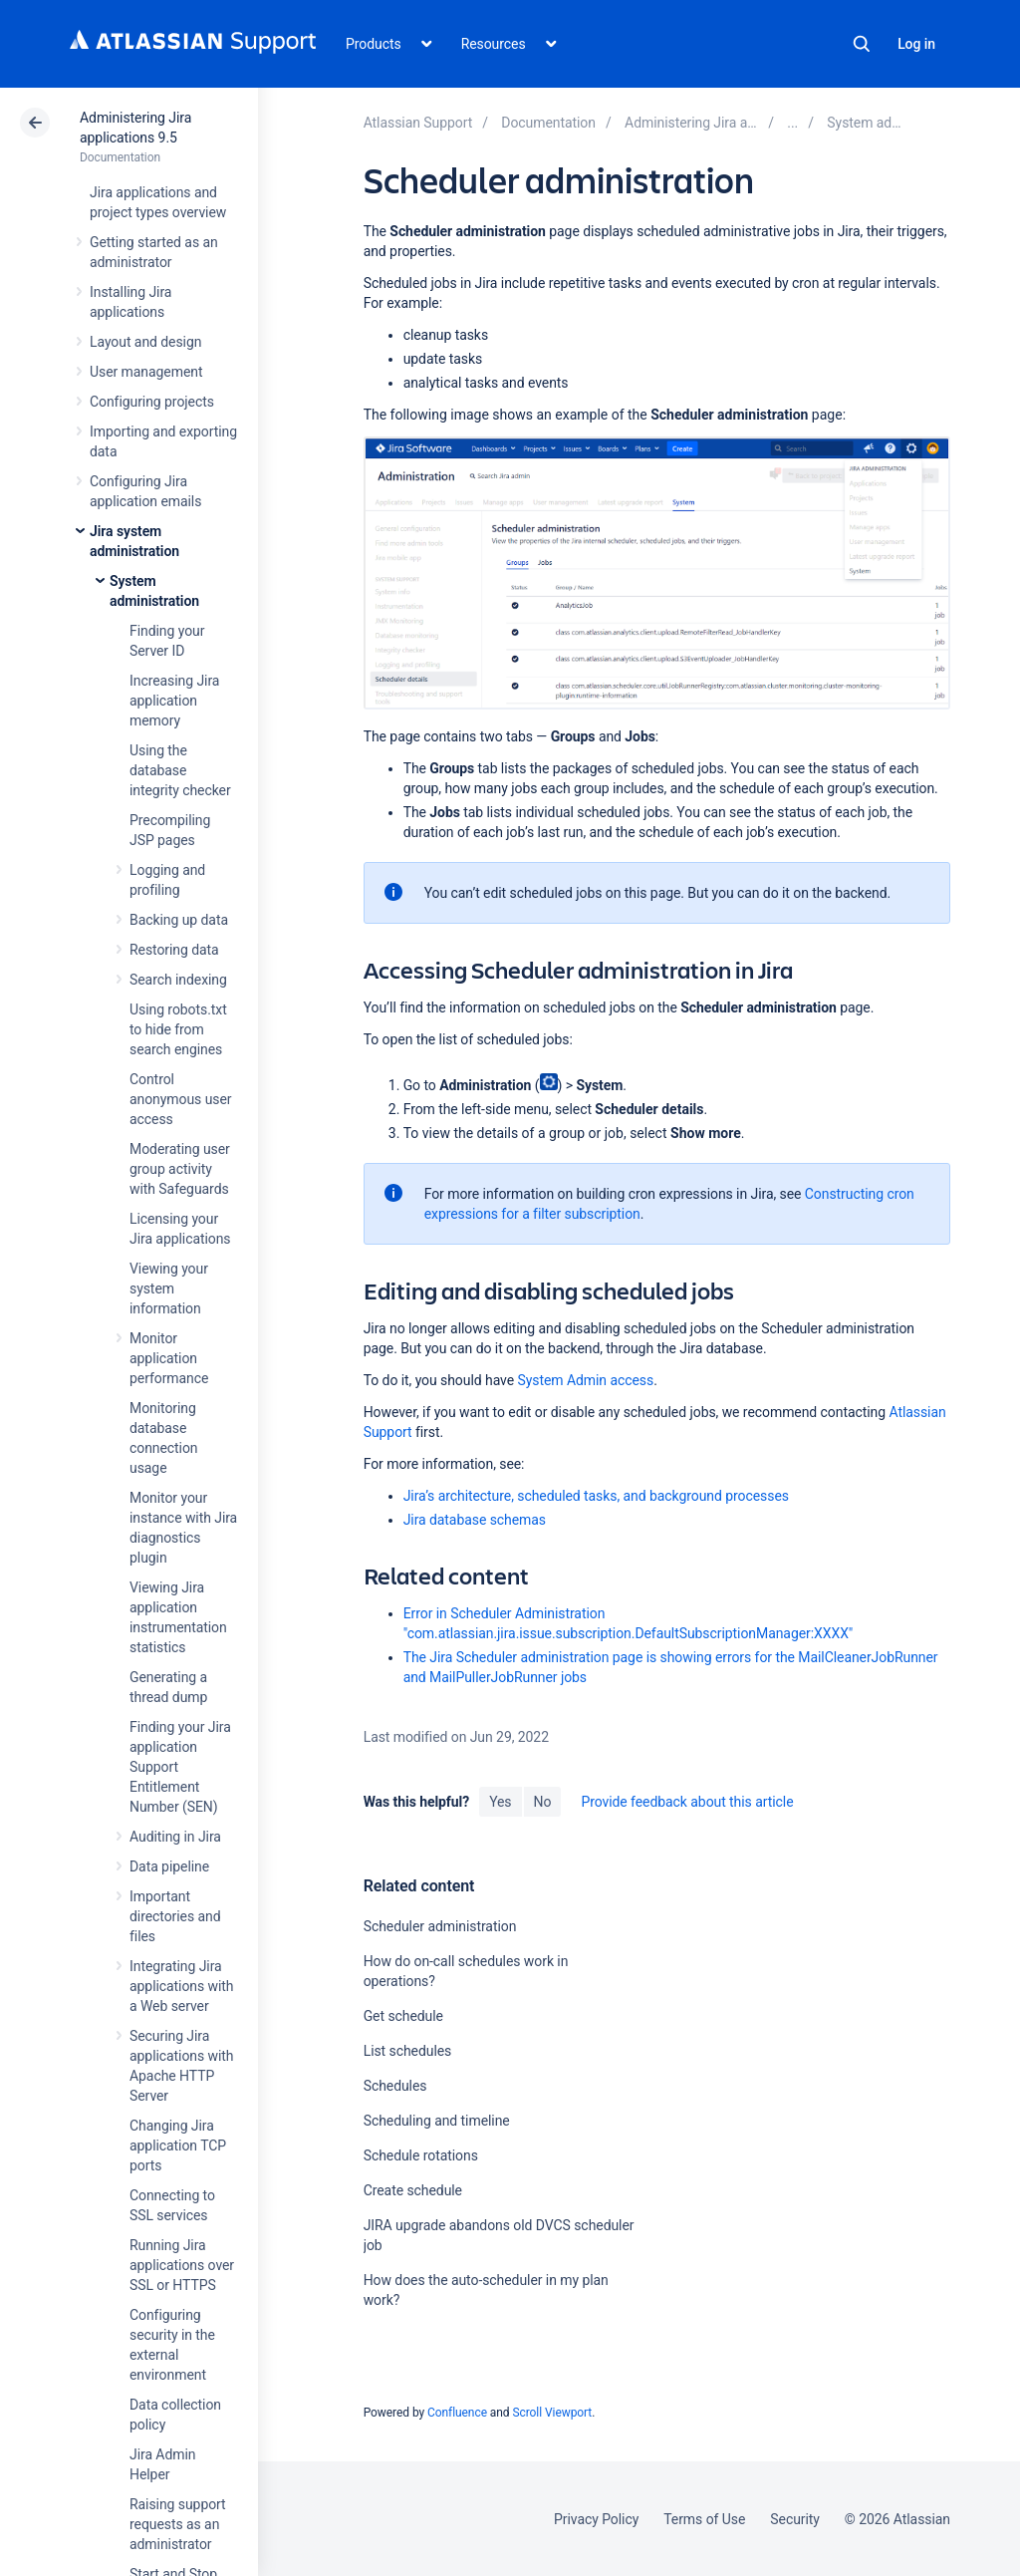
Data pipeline (169, 1866)
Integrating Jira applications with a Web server (181, 1986)
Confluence (457, 2413)
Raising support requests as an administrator (177, 2524)
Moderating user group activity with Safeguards (179, 1169)
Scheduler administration (440, 1926)
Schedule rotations (421, 2155)
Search (862, 44)
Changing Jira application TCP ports (177, 2145)
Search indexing (178, 980)
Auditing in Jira (175, 1837)
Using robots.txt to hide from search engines (178, 1029)
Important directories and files (175, 1916)
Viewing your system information (168, 1288)
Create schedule (413, 2190)
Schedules (395, 2086)
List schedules (408, 2051)
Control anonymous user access (180, 1099)
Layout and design (145, 342)
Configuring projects (152, 402)
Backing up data (178, 920)
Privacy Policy (596, 2519)
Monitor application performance (168, 1358)
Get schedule (403, 2016)
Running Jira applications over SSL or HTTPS (181, 2265)
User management (146, 372)
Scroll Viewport (552, 2413)
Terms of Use (704, 2519)
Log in (916, 44)
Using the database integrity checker (180, 770)
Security (795, 2519)
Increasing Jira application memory (174, 700)
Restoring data (174, 950)
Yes (500, 1802)
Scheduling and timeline (437, 2121)
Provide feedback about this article (687, 1802)
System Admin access (585, 1380)
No (543, 1802)
